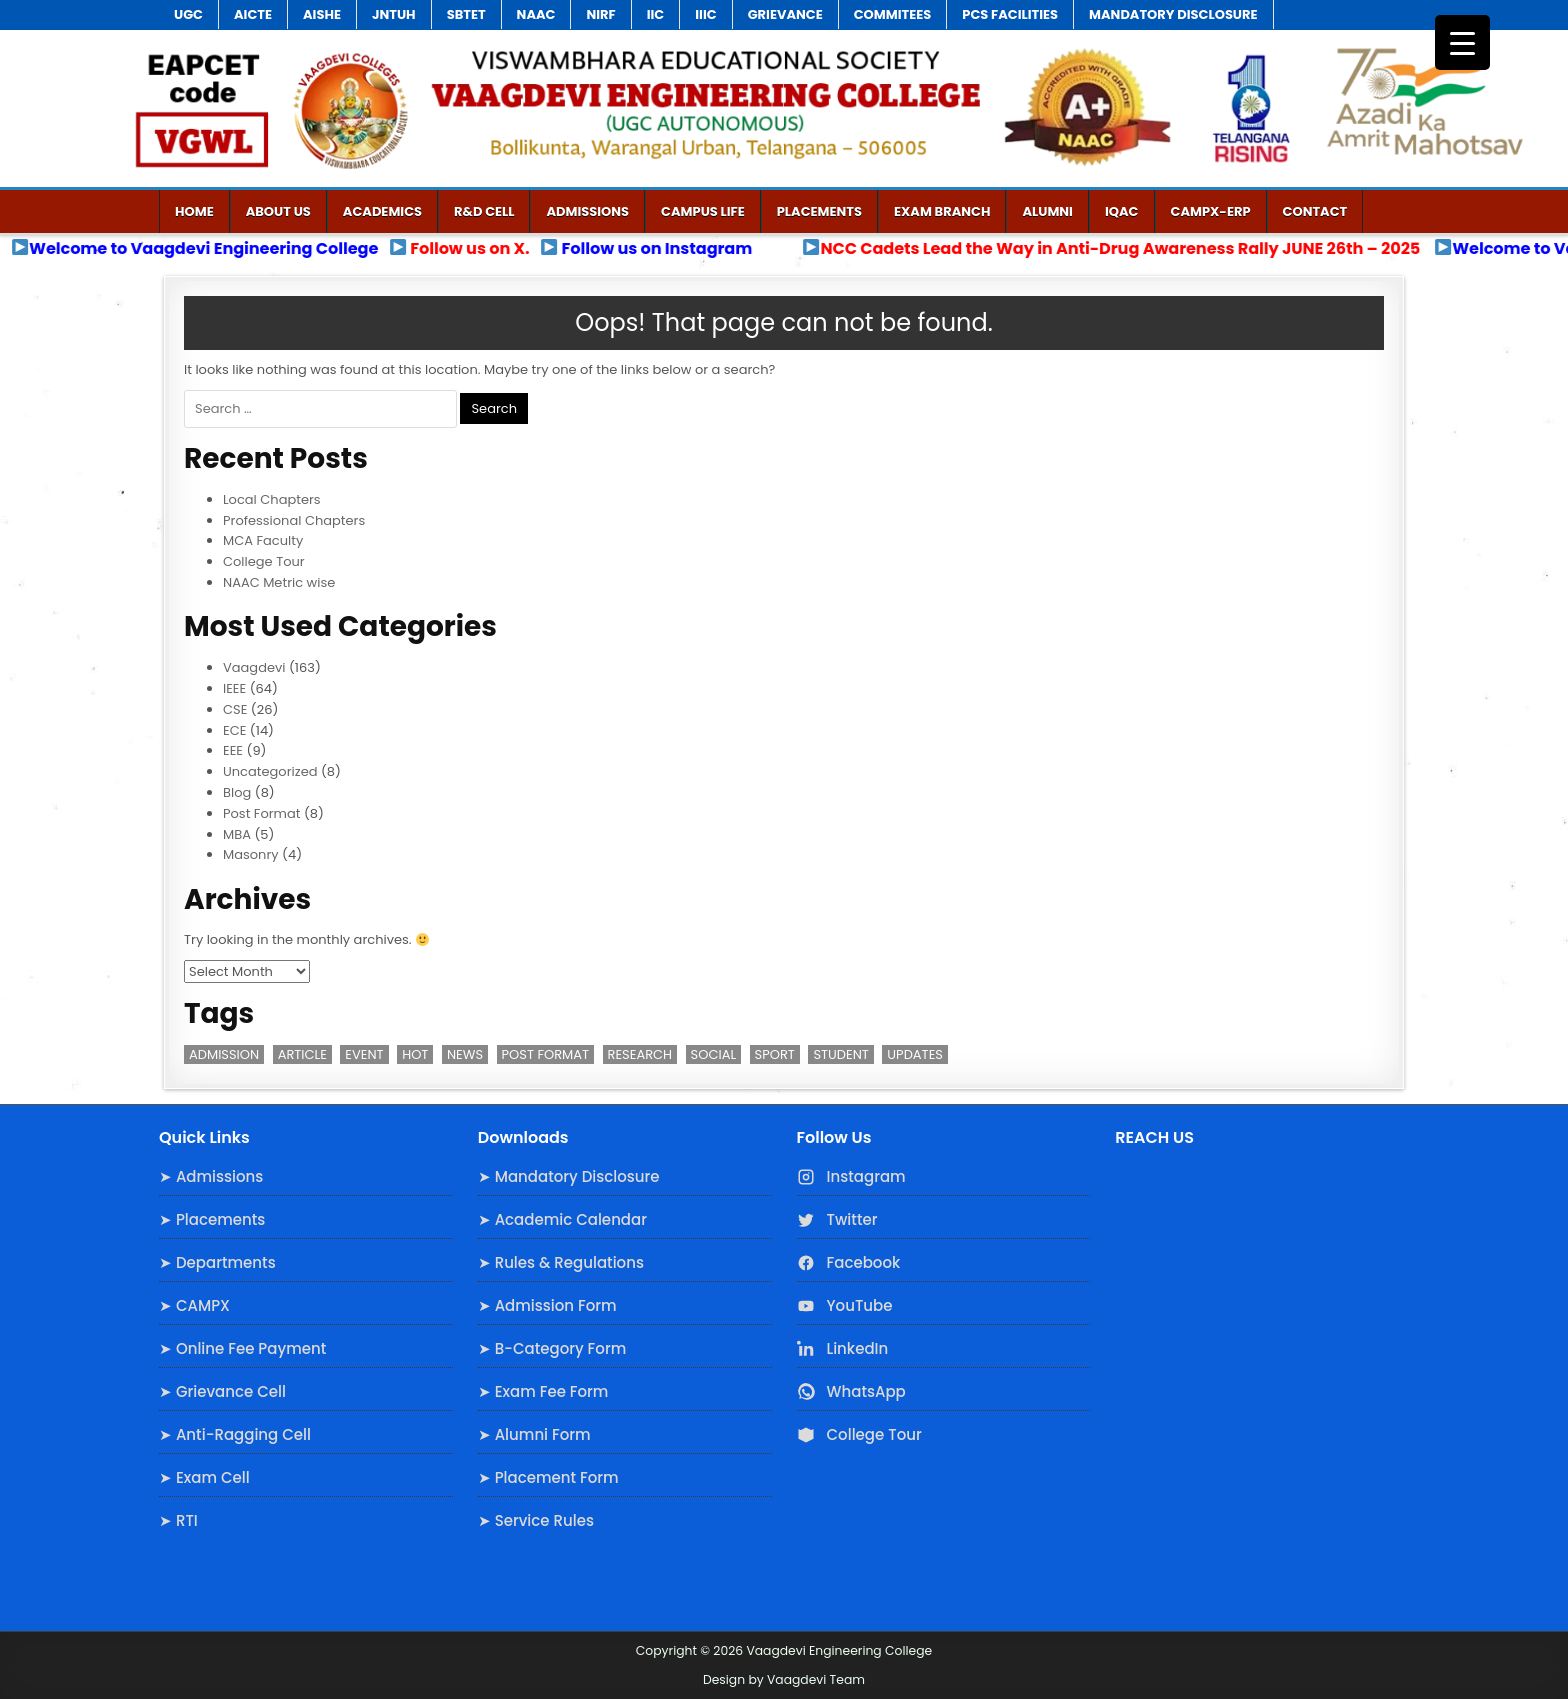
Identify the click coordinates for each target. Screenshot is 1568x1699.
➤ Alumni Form (534, 1434)
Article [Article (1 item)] (302, 1054)
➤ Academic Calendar (562, 1219)
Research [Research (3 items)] (640, 1054)
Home (194, 211)
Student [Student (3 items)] (840, 1054)
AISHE (322, 14)
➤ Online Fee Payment (242, 1348)
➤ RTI (178, 1520)
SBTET (466, 14)
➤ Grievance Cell (222, 1391)
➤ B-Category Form (552, 1348)
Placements (819, 211)
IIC (656, 14)
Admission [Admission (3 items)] (224, 1054)
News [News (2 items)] (465, 1054)
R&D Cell (484, 211)
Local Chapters (272, 499)
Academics (382, 211)
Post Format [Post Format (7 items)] (546, 1054)
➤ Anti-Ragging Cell (235, 1434)
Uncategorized (270, 771)
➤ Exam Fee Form (543, 1391)
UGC (188, 14)
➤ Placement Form (548, 1477)
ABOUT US (278, 211)
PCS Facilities (1010, 14)
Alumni (1047, 211)
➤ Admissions (211, 1176)
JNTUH (394, 14)
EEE (233, 750)
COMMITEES (893, 14)
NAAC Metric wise (279, 582)
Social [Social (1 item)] (713, 1054)
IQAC (1122, 211)
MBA (237, 834)
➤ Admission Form (547, 1305)
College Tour (264, 561)
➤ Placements (212, 1219)
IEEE (234, 688)
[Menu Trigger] (1462, 42)
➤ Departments (217, 1262)
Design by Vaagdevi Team (784, 1679)
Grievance (785, 14)
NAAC (536, 14)
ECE (234, 730)
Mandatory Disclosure (1173, 14)
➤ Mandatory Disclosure (569, 1176)
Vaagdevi (254, 667)
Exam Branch (942, 211)
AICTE (253, 14)
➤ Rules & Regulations (561, 1262)
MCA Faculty (263, 540)
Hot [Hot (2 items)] (415, 1054)
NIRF (600, 14)
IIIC (705, 14)
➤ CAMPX (194, 1305)
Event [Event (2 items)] (364, 1054)
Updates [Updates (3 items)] (915, 1054)
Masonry (251, 854)
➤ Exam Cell (204, 1477)
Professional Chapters (294, 520)
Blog (237, 792)
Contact (1315, 211)
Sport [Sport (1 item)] (775, 1054)
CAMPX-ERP (1211, 211)
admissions (587, 211)
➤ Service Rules (536, 1520)
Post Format (261, 813)
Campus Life (703, 211)
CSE (235, 709)
